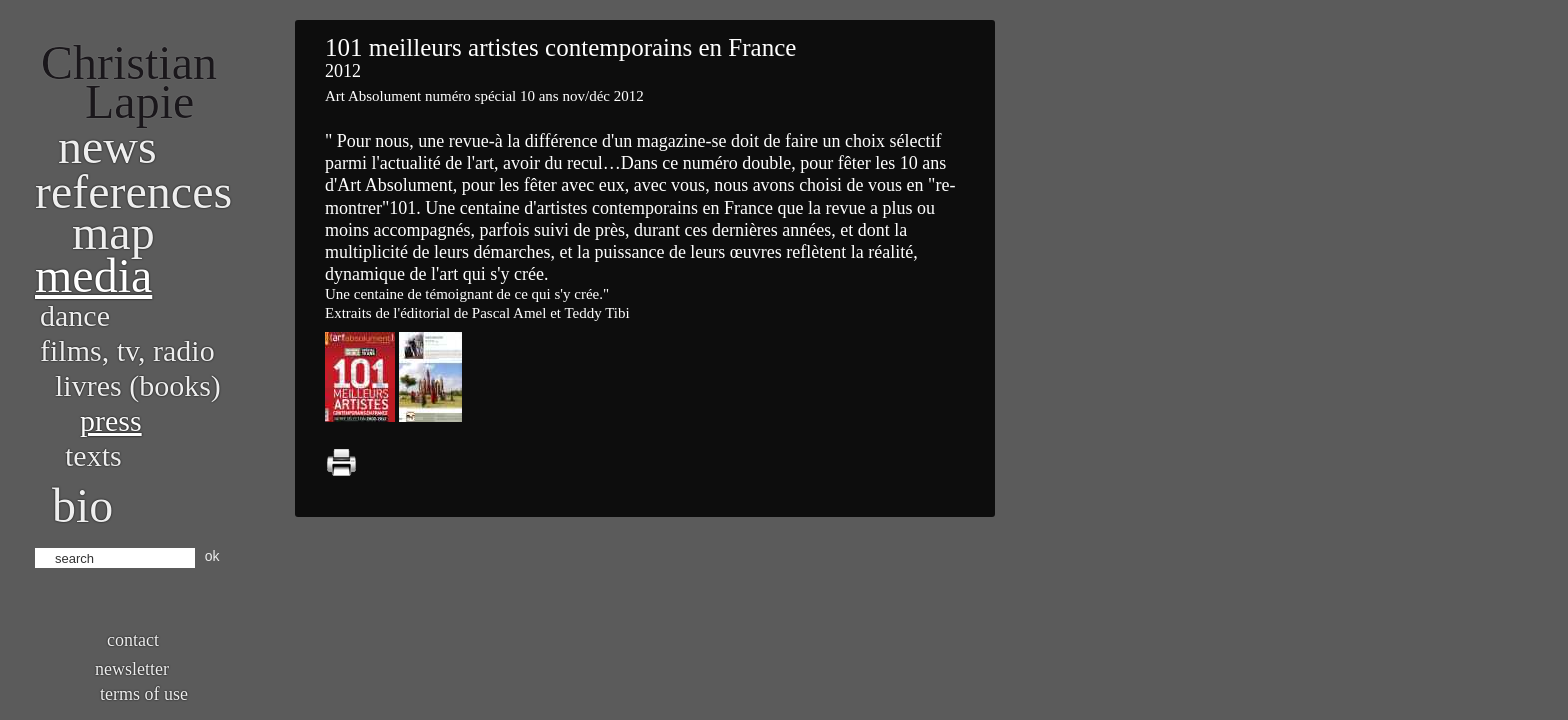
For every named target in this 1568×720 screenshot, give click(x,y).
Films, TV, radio (127, 350)
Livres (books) (138, 385)
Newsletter (132, 669)
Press (111, 420)
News (107, 146)
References (133, 191)
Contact (133, 640)
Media (93, 275)
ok (212, 556)
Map (113, 232)
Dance (75, 315)
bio (82, 505)
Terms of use (144, 694)
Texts (93, 455)
